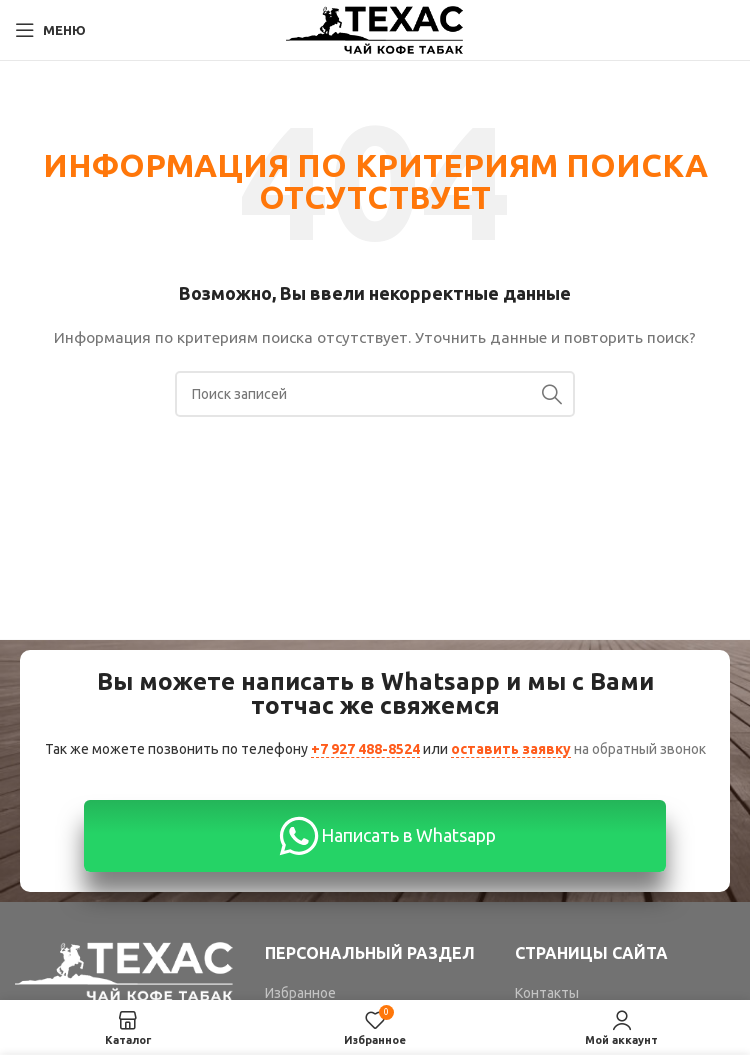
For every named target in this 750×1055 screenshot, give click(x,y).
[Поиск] (375, 394)
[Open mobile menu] (50, 30)
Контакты (547, 993)
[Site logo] (375, 29)
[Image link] (125, 970)
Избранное (300, 993)
